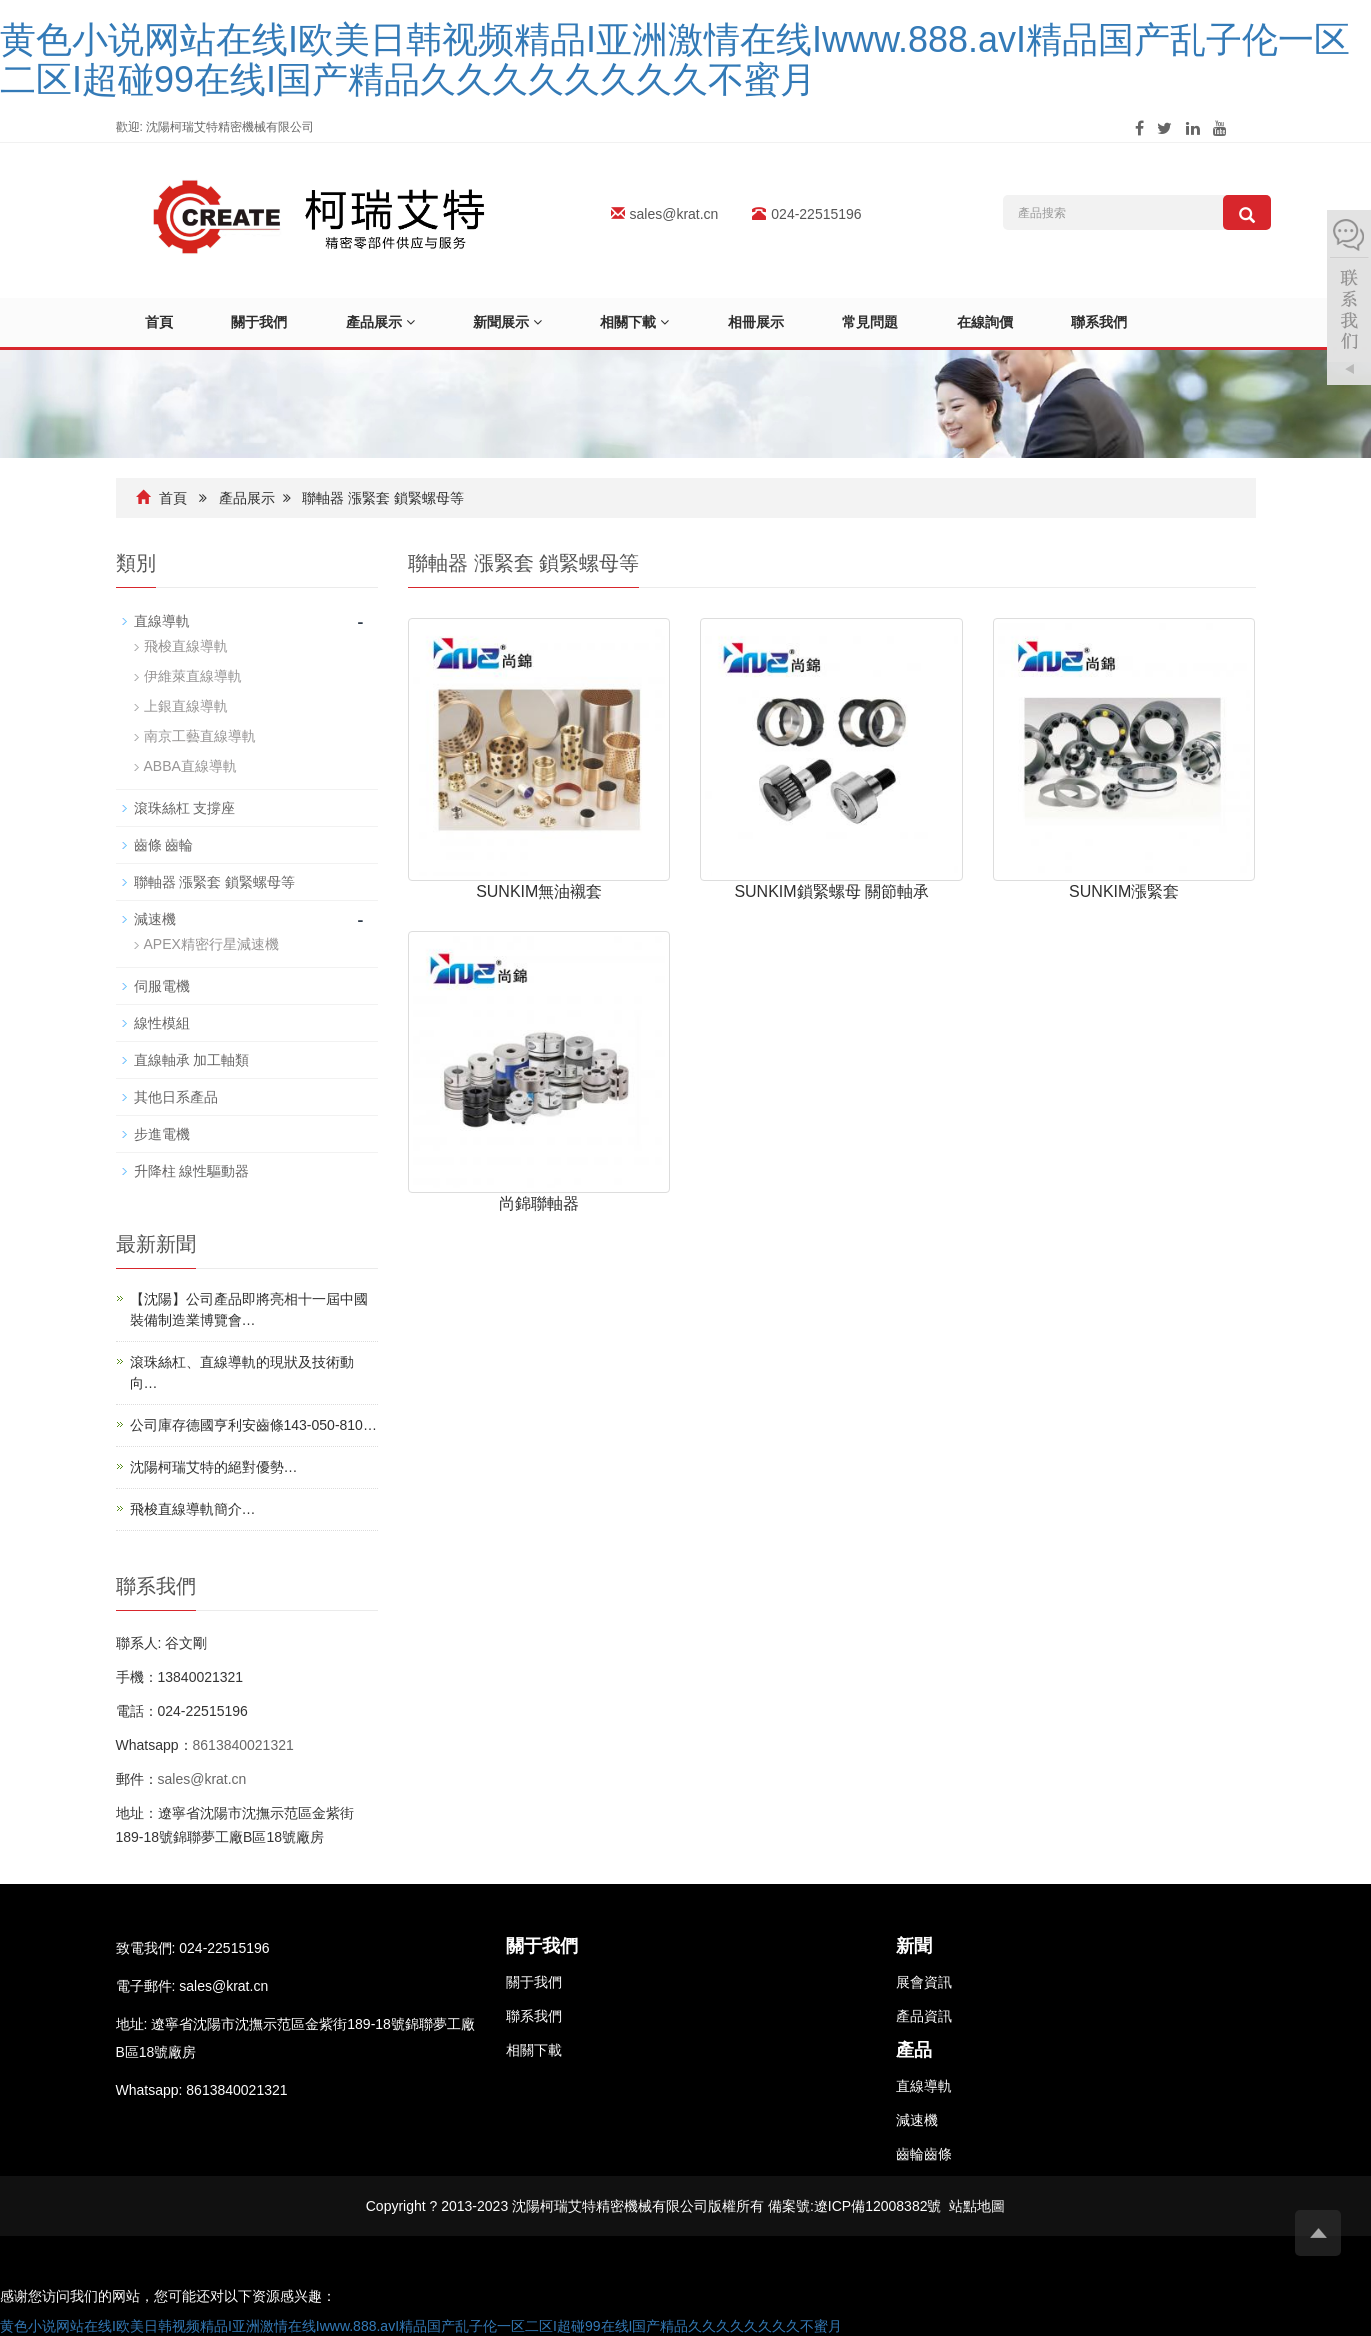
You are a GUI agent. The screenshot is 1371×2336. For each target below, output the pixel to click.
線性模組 (162, 1024)
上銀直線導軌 (186, 707)
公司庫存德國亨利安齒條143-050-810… (253, 1426)
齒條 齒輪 (164, 846)
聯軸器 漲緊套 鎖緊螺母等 (383, 499)
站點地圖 (977, 2206)
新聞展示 (512, 323)
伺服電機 (162, 987)
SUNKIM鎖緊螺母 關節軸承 (831, 891)
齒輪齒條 (924, 2154)
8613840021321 (243, 1746)
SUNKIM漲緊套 (1124, 891)
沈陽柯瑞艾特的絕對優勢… (214, 1468)
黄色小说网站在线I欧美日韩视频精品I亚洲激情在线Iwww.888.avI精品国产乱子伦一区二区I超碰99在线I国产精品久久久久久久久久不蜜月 (675, 59)
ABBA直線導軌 (190, 767)
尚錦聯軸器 (539, 1204)
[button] (413, 323)
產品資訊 (924, 2017)
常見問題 (880, 323)
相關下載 (641, 323)
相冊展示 (764, 323)
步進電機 (162, 1135)
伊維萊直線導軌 (193, 677)
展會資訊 (924, 1983)
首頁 (160, 323)
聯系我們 (1112, 323)
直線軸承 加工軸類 (192, 1061)
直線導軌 (162, 622)
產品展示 (384, 323)
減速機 (155, 920)
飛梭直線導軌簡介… (193, 1510)
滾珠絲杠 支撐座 (185, 809)
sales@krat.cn (674, 214)
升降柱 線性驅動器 (192, 1172)
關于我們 (262, 323)
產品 (914, 2051)
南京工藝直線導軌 (200, 737)
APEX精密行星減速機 (211, 945)
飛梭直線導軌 (186, 647)
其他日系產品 (176, 1098)
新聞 (914, 1947)
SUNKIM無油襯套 (539, 891)
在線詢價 (996, 323)
